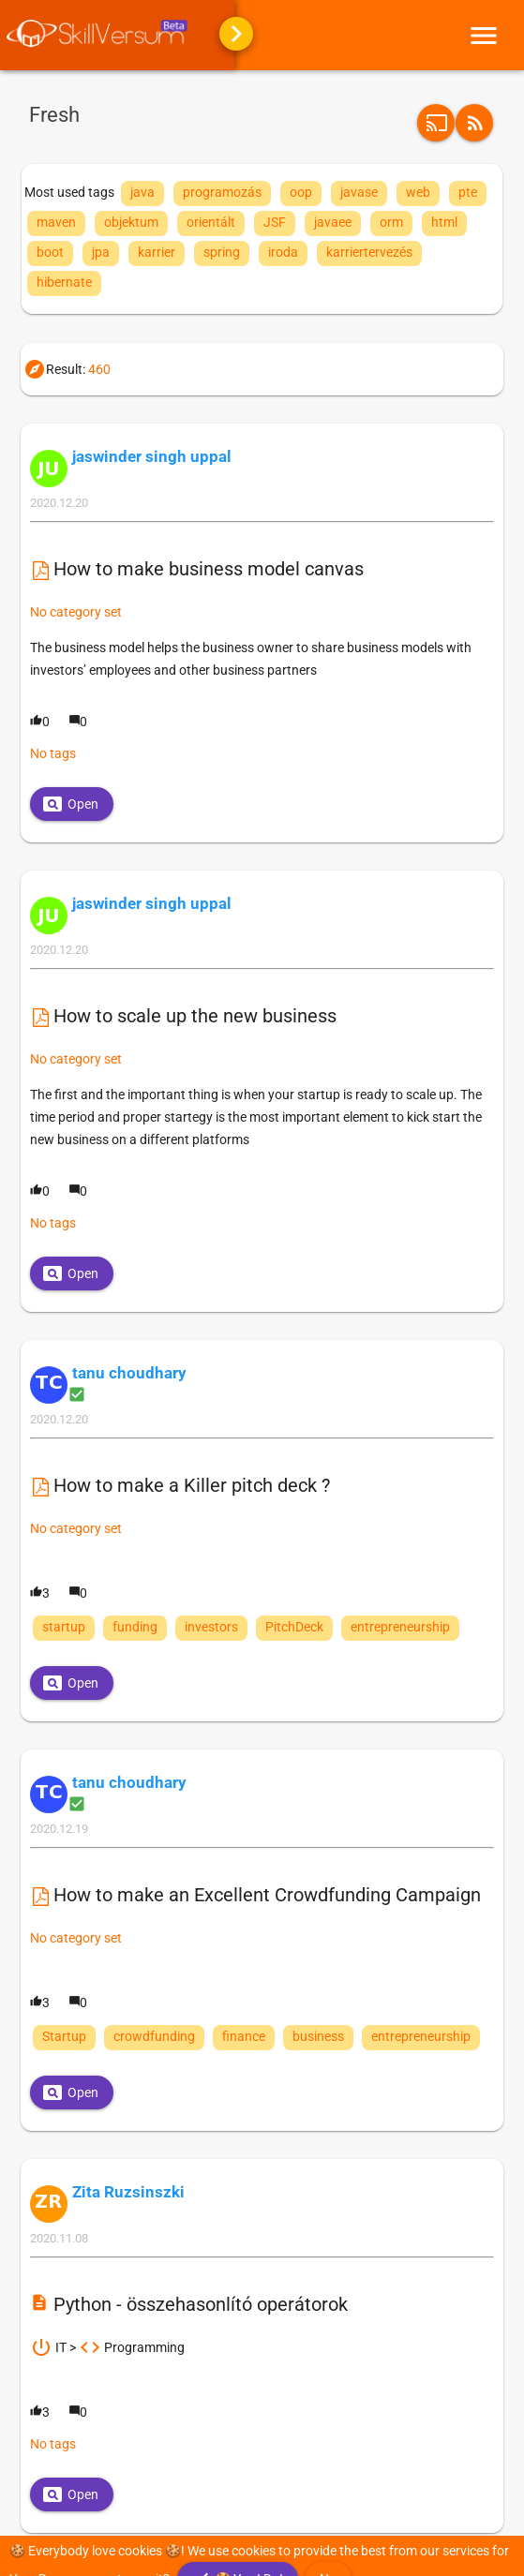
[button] (474, 122)
